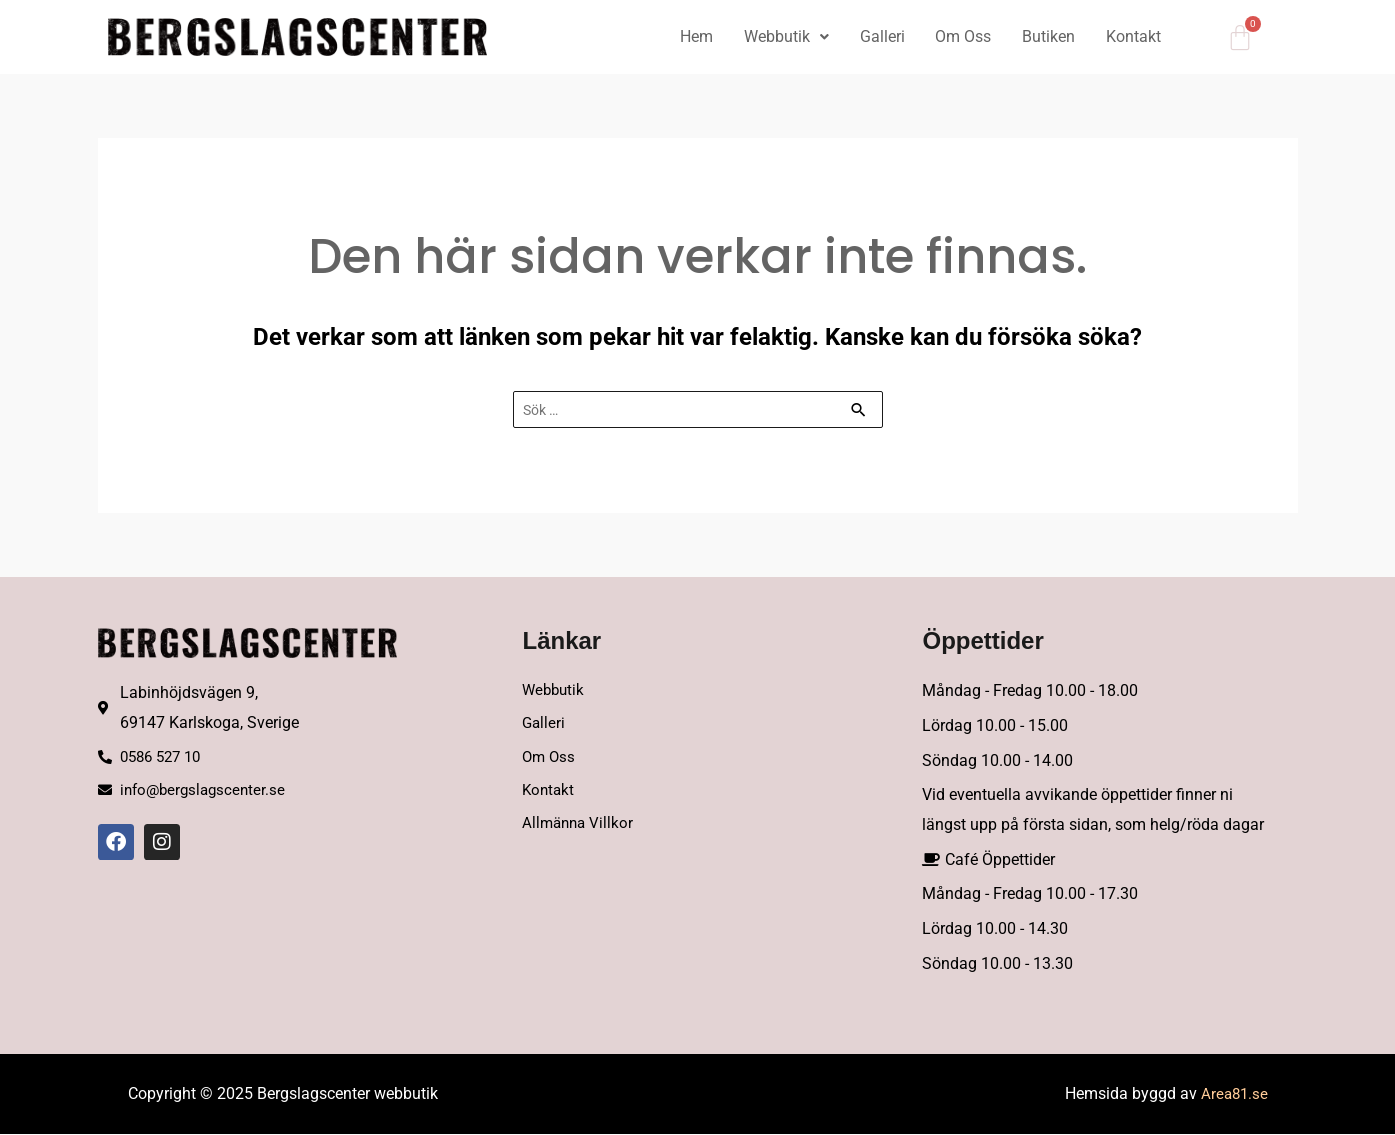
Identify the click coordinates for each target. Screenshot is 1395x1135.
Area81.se (1233, 1094)
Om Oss (960, 36)
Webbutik (780, 36)
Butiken (1046, 36)
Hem (689, 36)
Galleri (877, 36)
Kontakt (1132, 36)
